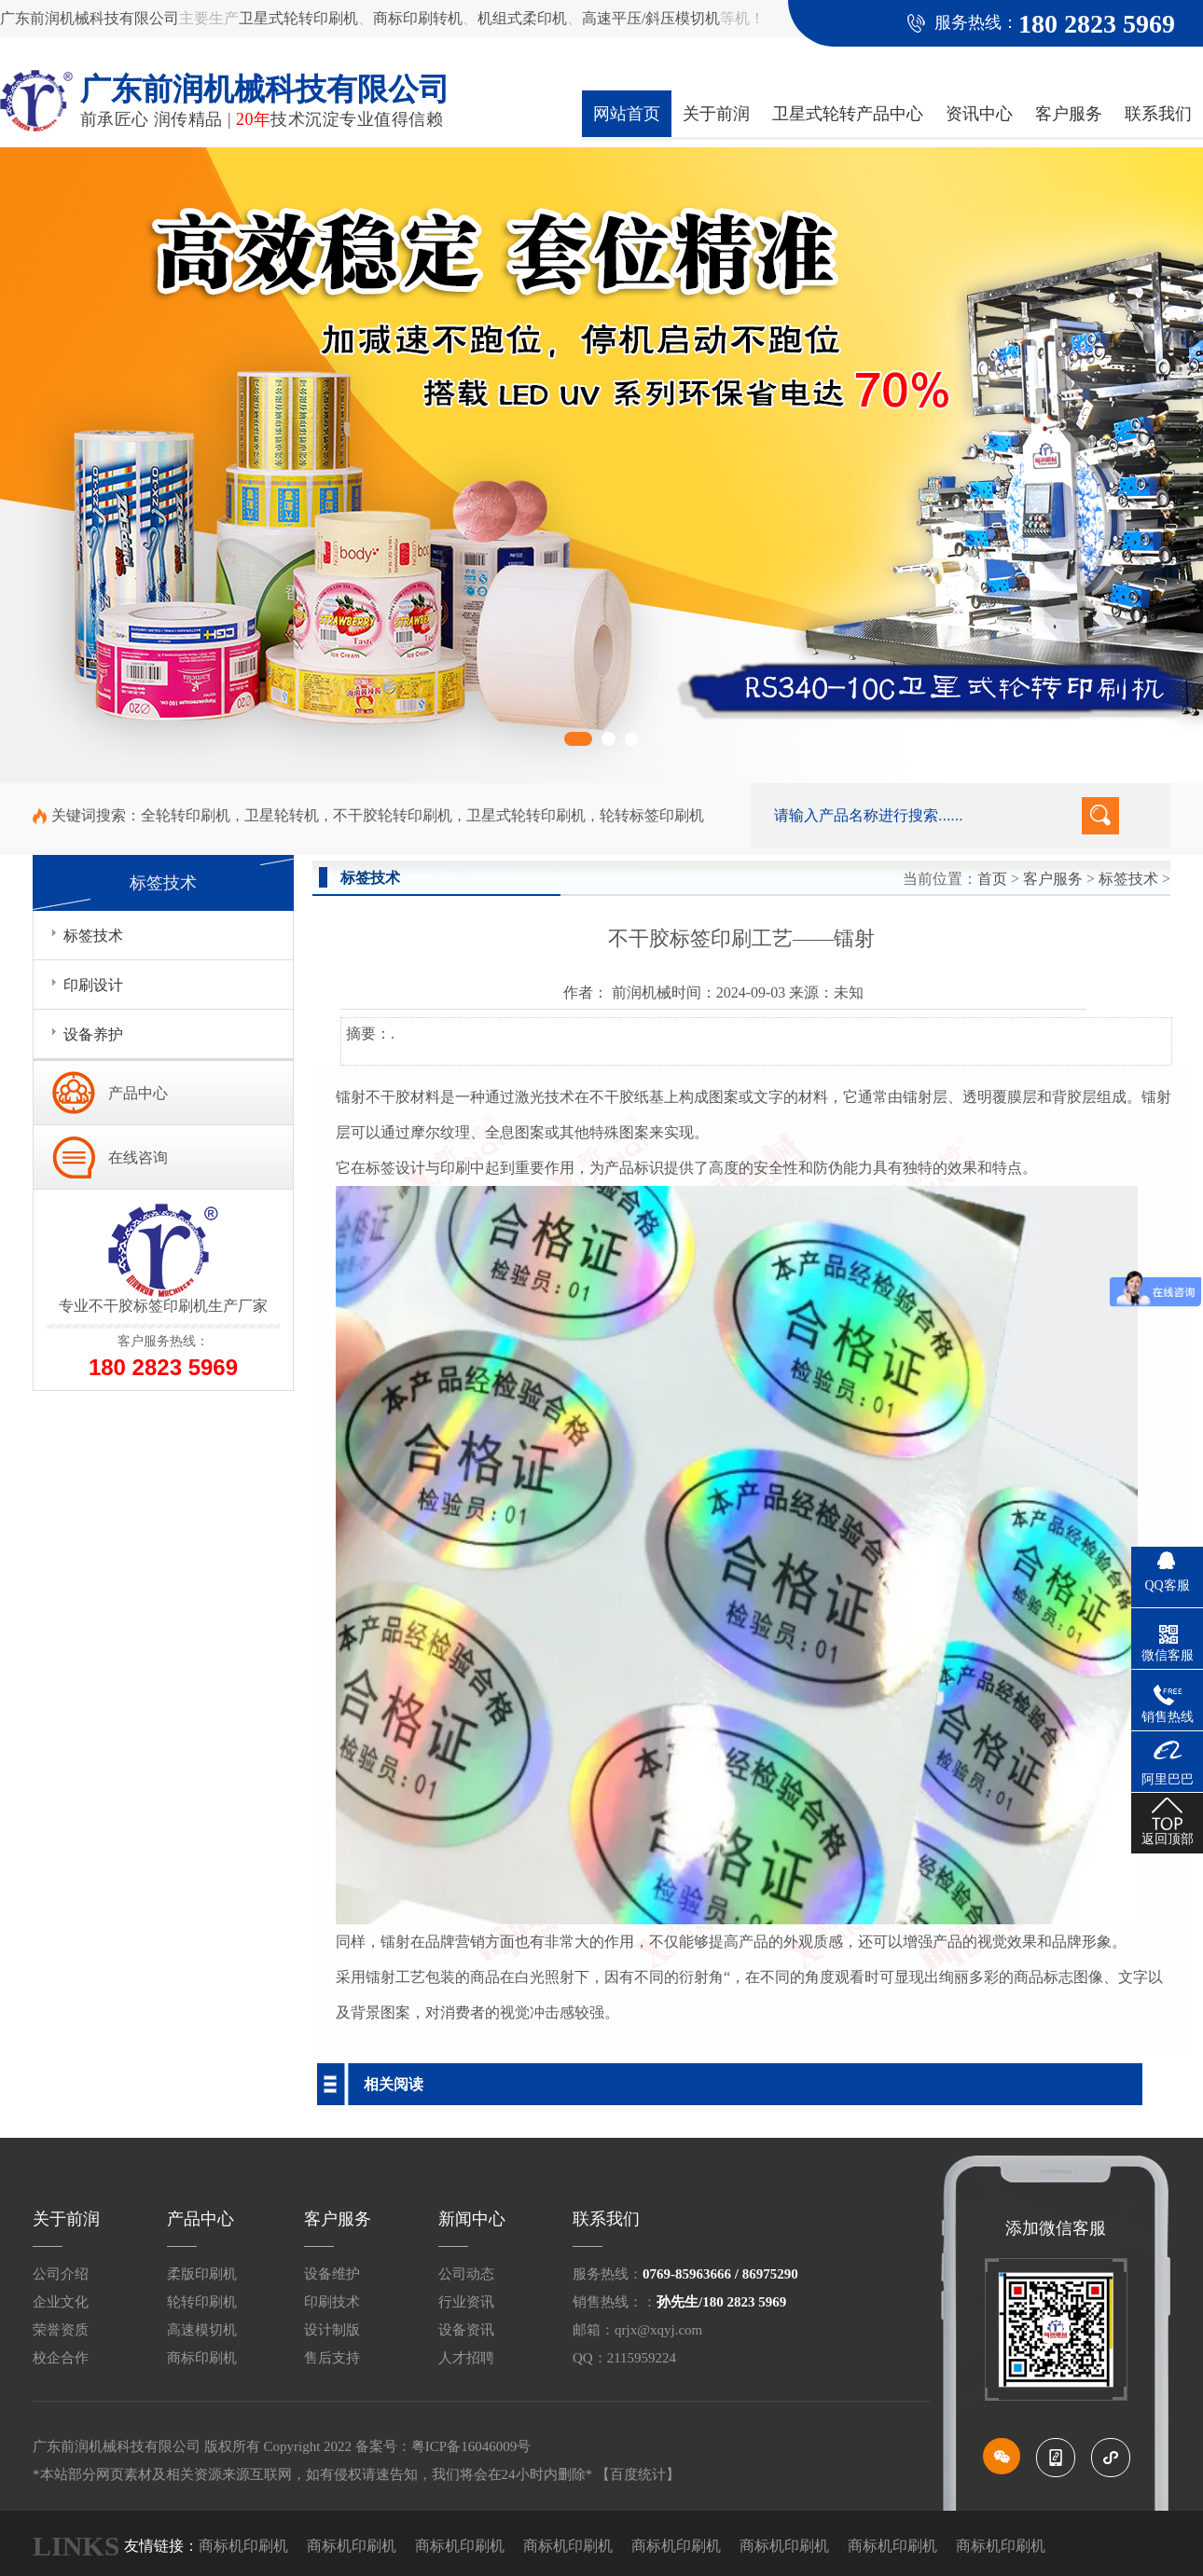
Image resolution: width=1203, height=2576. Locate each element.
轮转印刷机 (202, 2301)
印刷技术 (332, 2301)
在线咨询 (138, 1157)
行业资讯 (466, 2301)
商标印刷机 (202, 2357)
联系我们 (1158, 113)
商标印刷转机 (418, 18)
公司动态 (466, 2273)
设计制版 (332, 2329)
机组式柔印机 (522, 18)
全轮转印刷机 (185, 815)
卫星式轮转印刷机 (298, 18)
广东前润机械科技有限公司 (89, 18)
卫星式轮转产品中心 (847, 113)
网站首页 (626, 113)
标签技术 (1128, 879)
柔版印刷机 (202, 2273)
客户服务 (1068, 113)
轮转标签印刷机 (652, 815)
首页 (992, 879)
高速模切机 (202, 2329)
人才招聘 (466, 2357)
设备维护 (332, 2273)
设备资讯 (466, 2329)
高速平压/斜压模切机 (651, 18)
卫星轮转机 (281, 815)
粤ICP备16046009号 (471, 2446)
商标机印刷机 (243, 2546)
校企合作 (61, 2357)
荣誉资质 (61, 2329)
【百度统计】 (638, 2474)
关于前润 (716, 113)
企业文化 (61, 2301)
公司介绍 (61, 2273)
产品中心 (138, 1093)
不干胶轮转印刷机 (392, 815)
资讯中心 (979, 113)
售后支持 (332, 2357)
